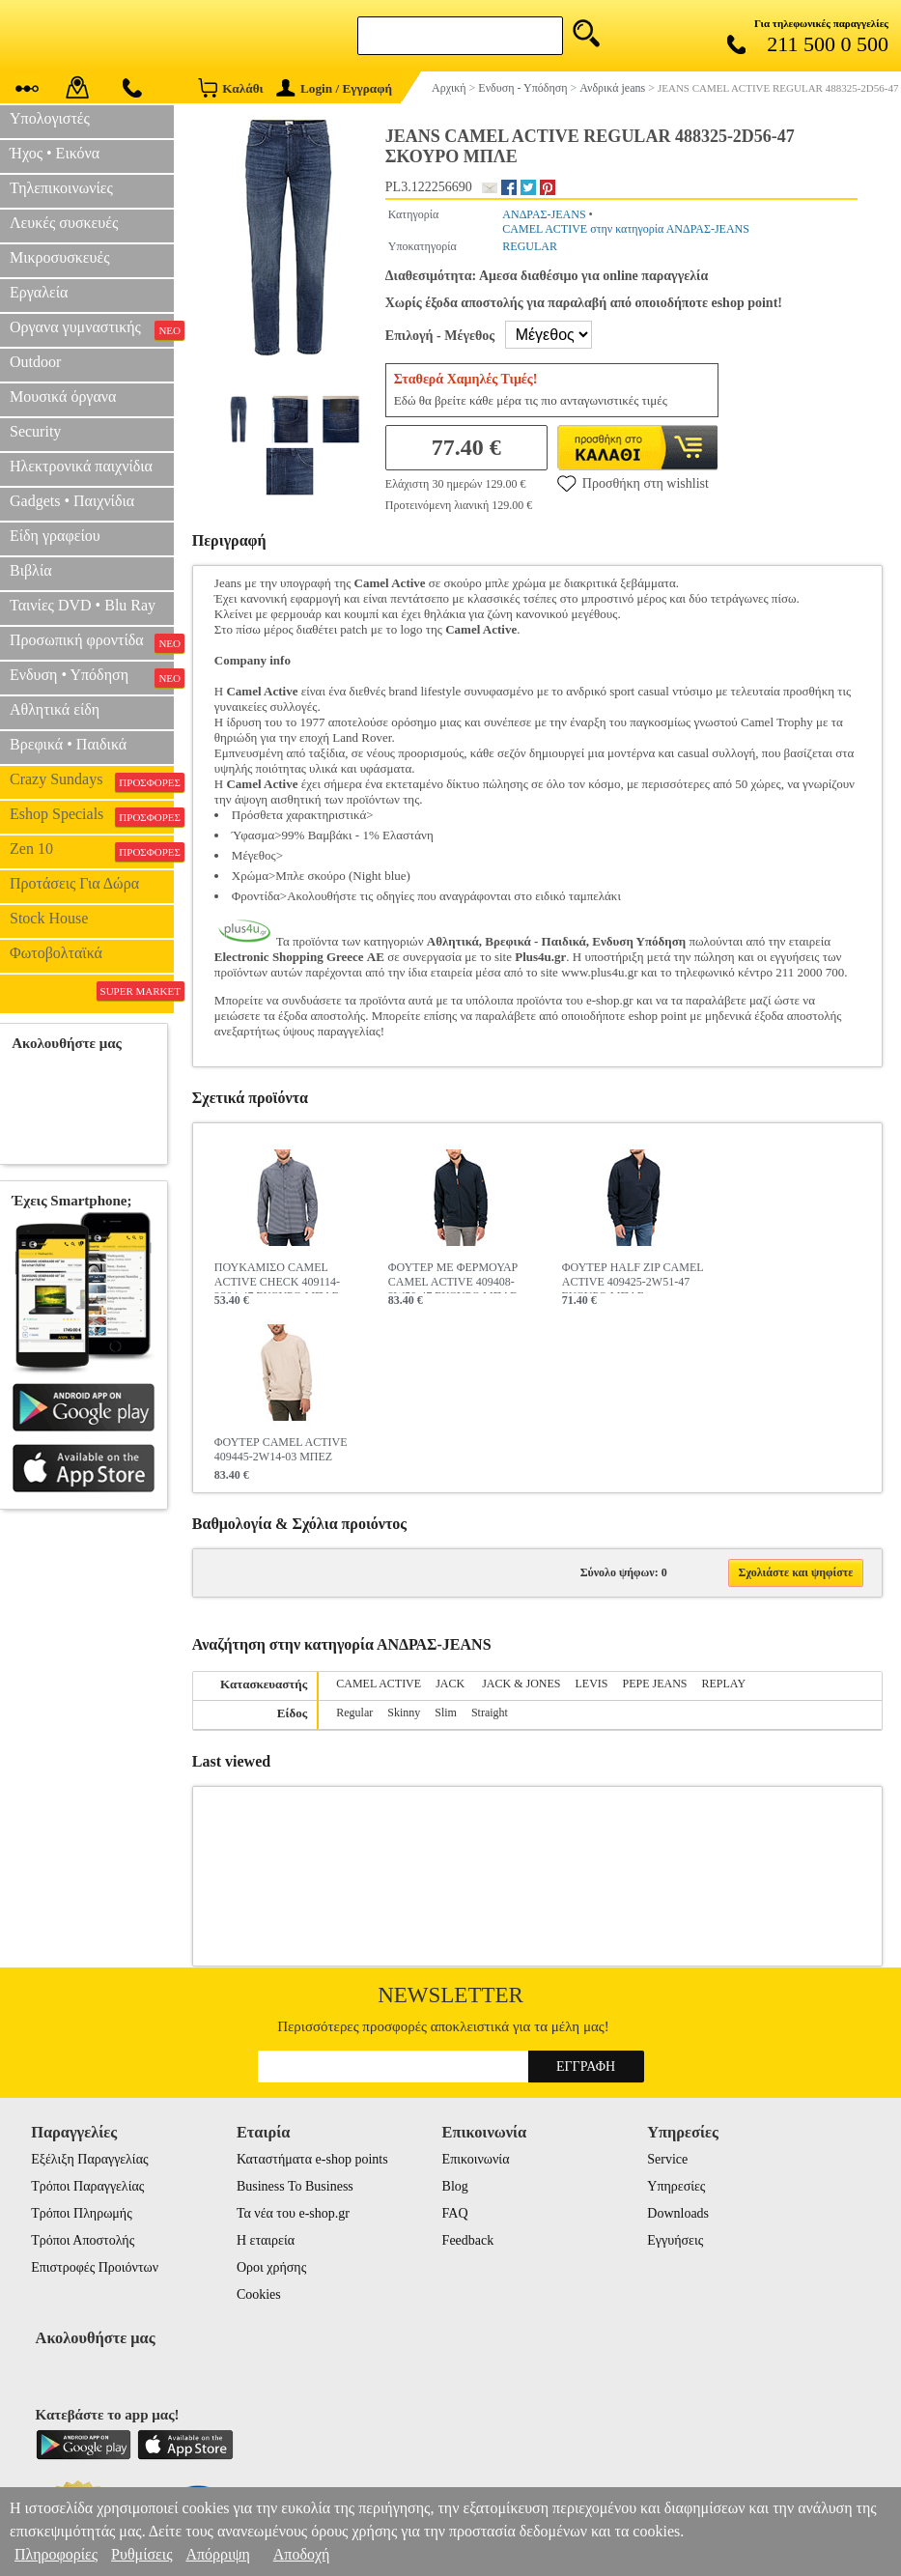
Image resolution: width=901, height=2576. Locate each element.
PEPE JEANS (655, 1683)
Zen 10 (92, 851)
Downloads (678, 2213)
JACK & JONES (521, 1683)
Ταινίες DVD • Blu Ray (82, 605)
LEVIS (592, 1683)
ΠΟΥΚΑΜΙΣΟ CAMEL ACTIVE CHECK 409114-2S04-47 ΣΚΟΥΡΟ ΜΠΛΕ (277, 1276)
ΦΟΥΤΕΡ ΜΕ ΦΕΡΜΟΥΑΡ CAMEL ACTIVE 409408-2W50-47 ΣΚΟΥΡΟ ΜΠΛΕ (453, 1276)
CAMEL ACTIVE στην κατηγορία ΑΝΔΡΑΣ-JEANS (625, 229)
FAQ (455, 2213)
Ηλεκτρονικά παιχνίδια (81, 466)
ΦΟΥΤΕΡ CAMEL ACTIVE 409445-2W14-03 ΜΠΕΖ (281, 1449)
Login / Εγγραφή (334, 88)
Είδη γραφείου (55, 535)
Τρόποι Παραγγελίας (87, 2186)
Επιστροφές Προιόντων (94, 2267)
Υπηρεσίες (676, 2186)
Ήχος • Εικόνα (54, 153)
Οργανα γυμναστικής (92, 329)
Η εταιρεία (266, 2240)
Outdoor (35, 362)
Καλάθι (230, 87)
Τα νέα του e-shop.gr (293, 2213)
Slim (446, 1712)
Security (35, 431)
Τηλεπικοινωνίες (61, 188)
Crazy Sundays (92, 781)
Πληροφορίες (56, 2554)
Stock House (49, 918)
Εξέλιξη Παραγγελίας (89, 2159)
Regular (354, 1712)
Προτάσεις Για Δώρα (74, 883)
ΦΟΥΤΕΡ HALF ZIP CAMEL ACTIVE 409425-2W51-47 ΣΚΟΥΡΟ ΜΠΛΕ (632, 1276)
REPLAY (724, 1683)
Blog (455, 2186)
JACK (451, 1683)
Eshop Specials (92, 816)
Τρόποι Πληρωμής (81, 2213)
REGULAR (529, 246)
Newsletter (450, 1995)
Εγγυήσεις (675, 2240)
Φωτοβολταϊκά (56, 953)
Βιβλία (31, 570)
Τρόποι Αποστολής (82, 2240)
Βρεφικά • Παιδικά (68, 744)
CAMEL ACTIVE (378, 1683)
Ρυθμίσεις (141, 2554)
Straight (489, 1712)
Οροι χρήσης (271, 2267)
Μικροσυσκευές (60, 257)
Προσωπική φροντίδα (92, 642)
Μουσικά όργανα (63, 396)
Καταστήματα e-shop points (312, 2159)
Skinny (403, 1712)
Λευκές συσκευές (64, 222)
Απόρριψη (217, 2554)
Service (667, 2159)
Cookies (259, 2294)
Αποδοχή (301, 2554)
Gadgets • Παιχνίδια (72, 501)
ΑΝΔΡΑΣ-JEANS (543, 214)
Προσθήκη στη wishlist (633, 483)
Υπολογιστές (50, 118)
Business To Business (295, 2186)
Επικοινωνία (476, 2159)
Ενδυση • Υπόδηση (92, 677)
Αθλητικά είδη (54, 709)
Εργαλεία (39, 292)
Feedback (468, 2240)
